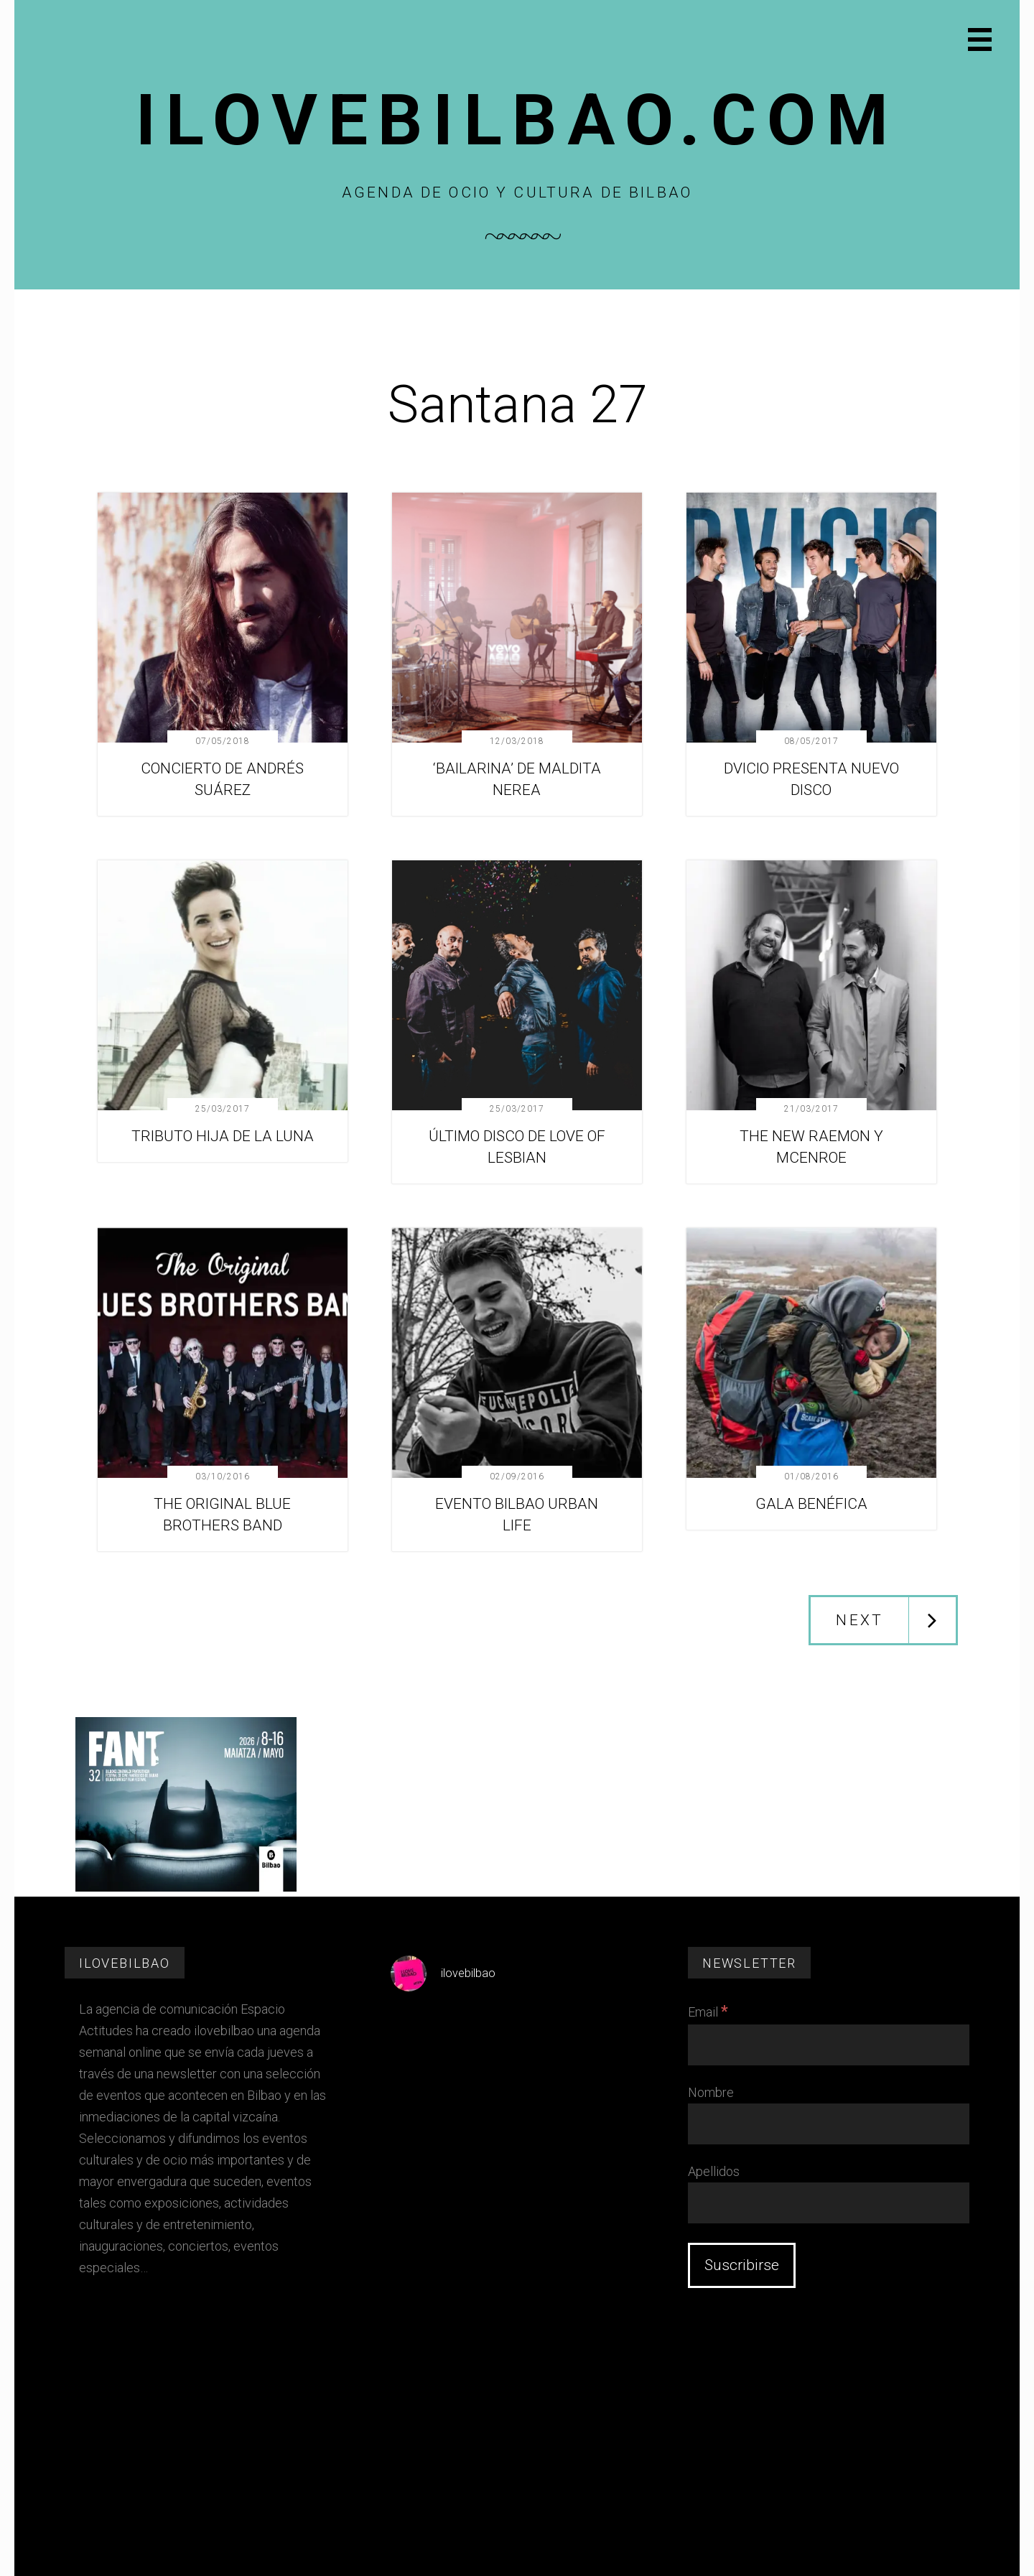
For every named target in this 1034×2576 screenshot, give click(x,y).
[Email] (828, 2044)
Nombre (711, 2092)
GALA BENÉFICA (811, 1503)
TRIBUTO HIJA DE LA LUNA (222, 1136)
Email (708, 2011)
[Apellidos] (828, 2202)
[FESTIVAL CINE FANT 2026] (186, 1887)
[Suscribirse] (742, 2265)
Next (859, 1620)
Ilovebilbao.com (517, 120)
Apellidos (714, 2171)
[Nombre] (828, 2123)
